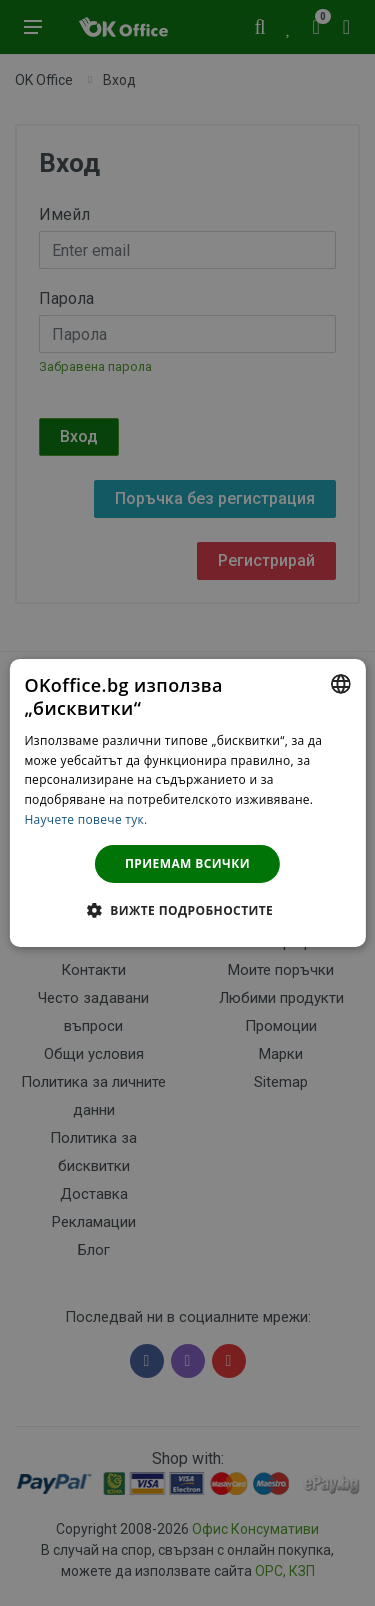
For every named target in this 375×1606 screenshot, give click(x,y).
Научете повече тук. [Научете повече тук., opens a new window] (85, 819)
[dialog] (187, 803)
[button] (187, 910)
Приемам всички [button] (187, 863)
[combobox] (341, 684)
